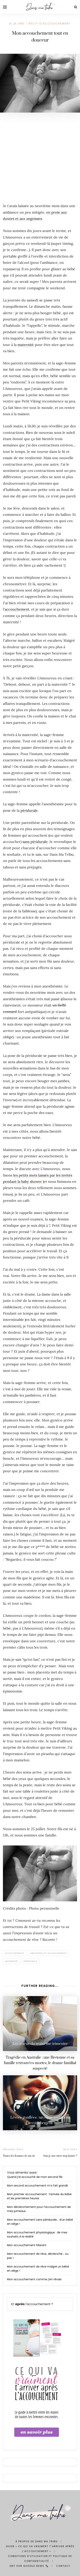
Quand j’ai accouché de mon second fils (34, 2177)
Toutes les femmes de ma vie (19, 2155)
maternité (26, 344)
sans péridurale (35, 841)
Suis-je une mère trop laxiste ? (60, 2155)
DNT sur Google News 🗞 (29, 2566)
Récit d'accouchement (49, 23)
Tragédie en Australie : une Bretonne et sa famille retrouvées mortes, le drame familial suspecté (40, 2063)
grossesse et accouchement (48, 1953)
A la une (16, 23)
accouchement (17, 609)
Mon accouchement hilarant (26, 2245)
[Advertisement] (40, 160)
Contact (63, 2566)
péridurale (29, 810)
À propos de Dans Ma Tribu (36, 2541)
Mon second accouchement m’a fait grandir (37, 2185)
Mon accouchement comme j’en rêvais (34, 2279)
